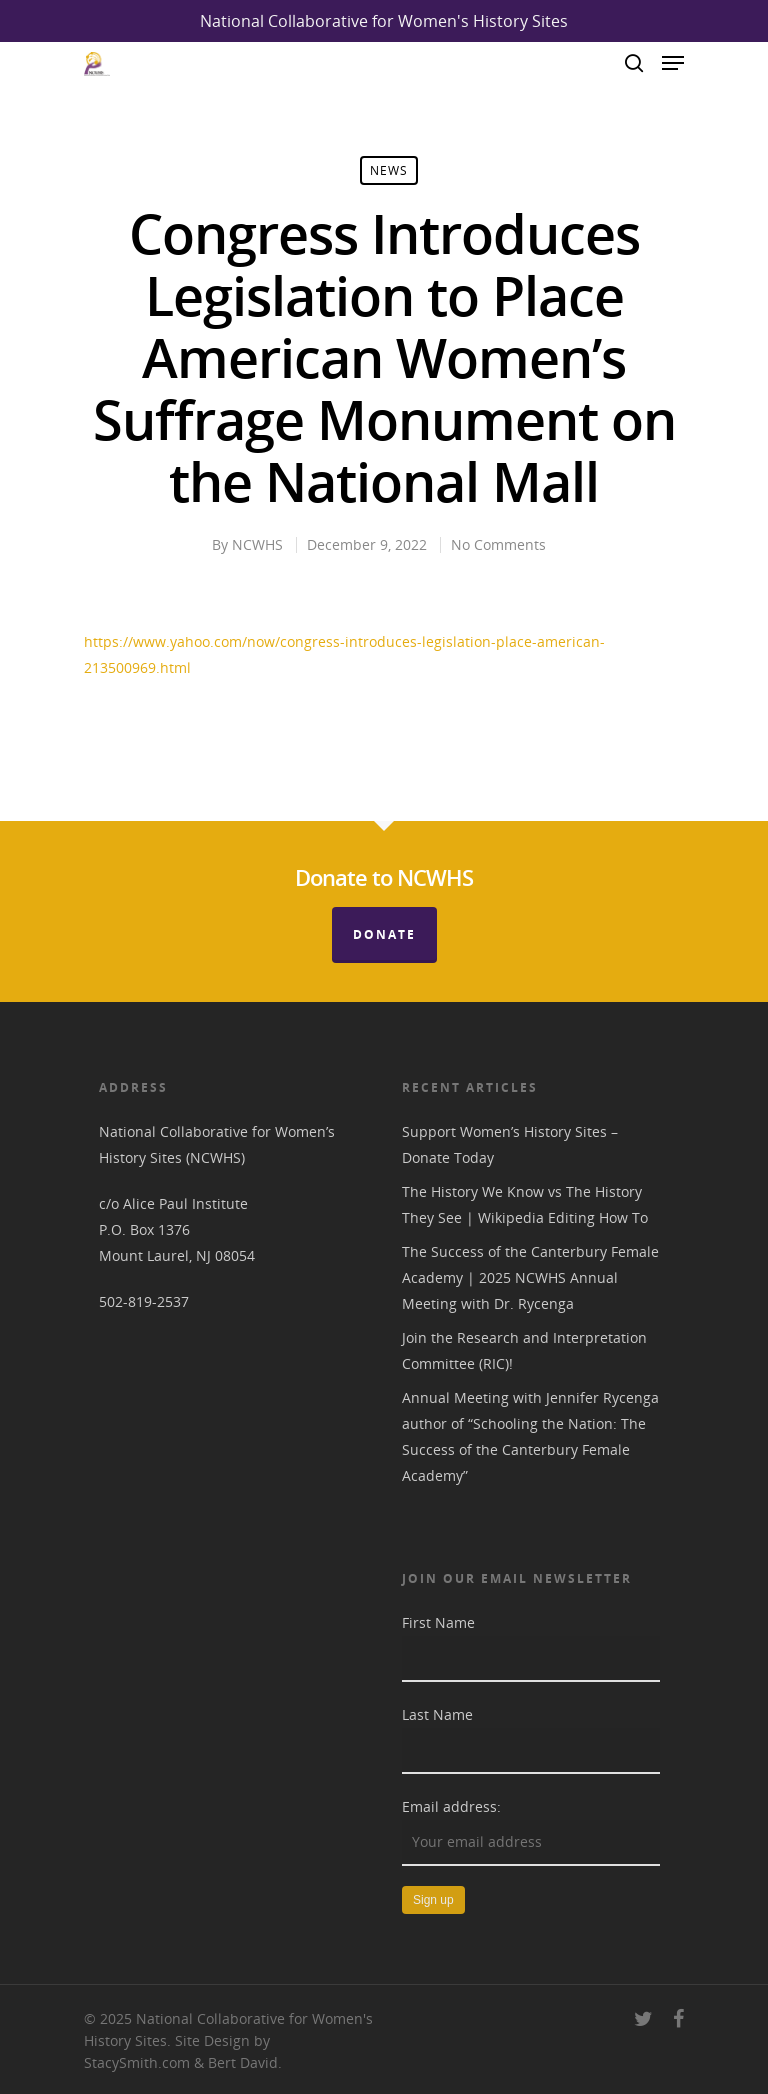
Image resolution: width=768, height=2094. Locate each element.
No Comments (498, 544)
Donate (384, 934)
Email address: (451, 1806)
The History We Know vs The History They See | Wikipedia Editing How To (525, 1204)
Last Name (437, 1714)
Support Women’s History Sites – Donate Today (510, 1144)
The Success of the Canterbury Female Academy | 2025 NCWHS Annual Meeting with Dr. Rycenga (530, 1277)
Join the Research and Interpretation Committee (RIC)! (524, 1350)
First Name (438, 1622)
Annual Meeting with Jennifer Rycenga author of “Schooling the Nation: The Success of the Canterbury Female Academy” (530, 1436)
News (389, 170)
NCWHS (257, 544)
